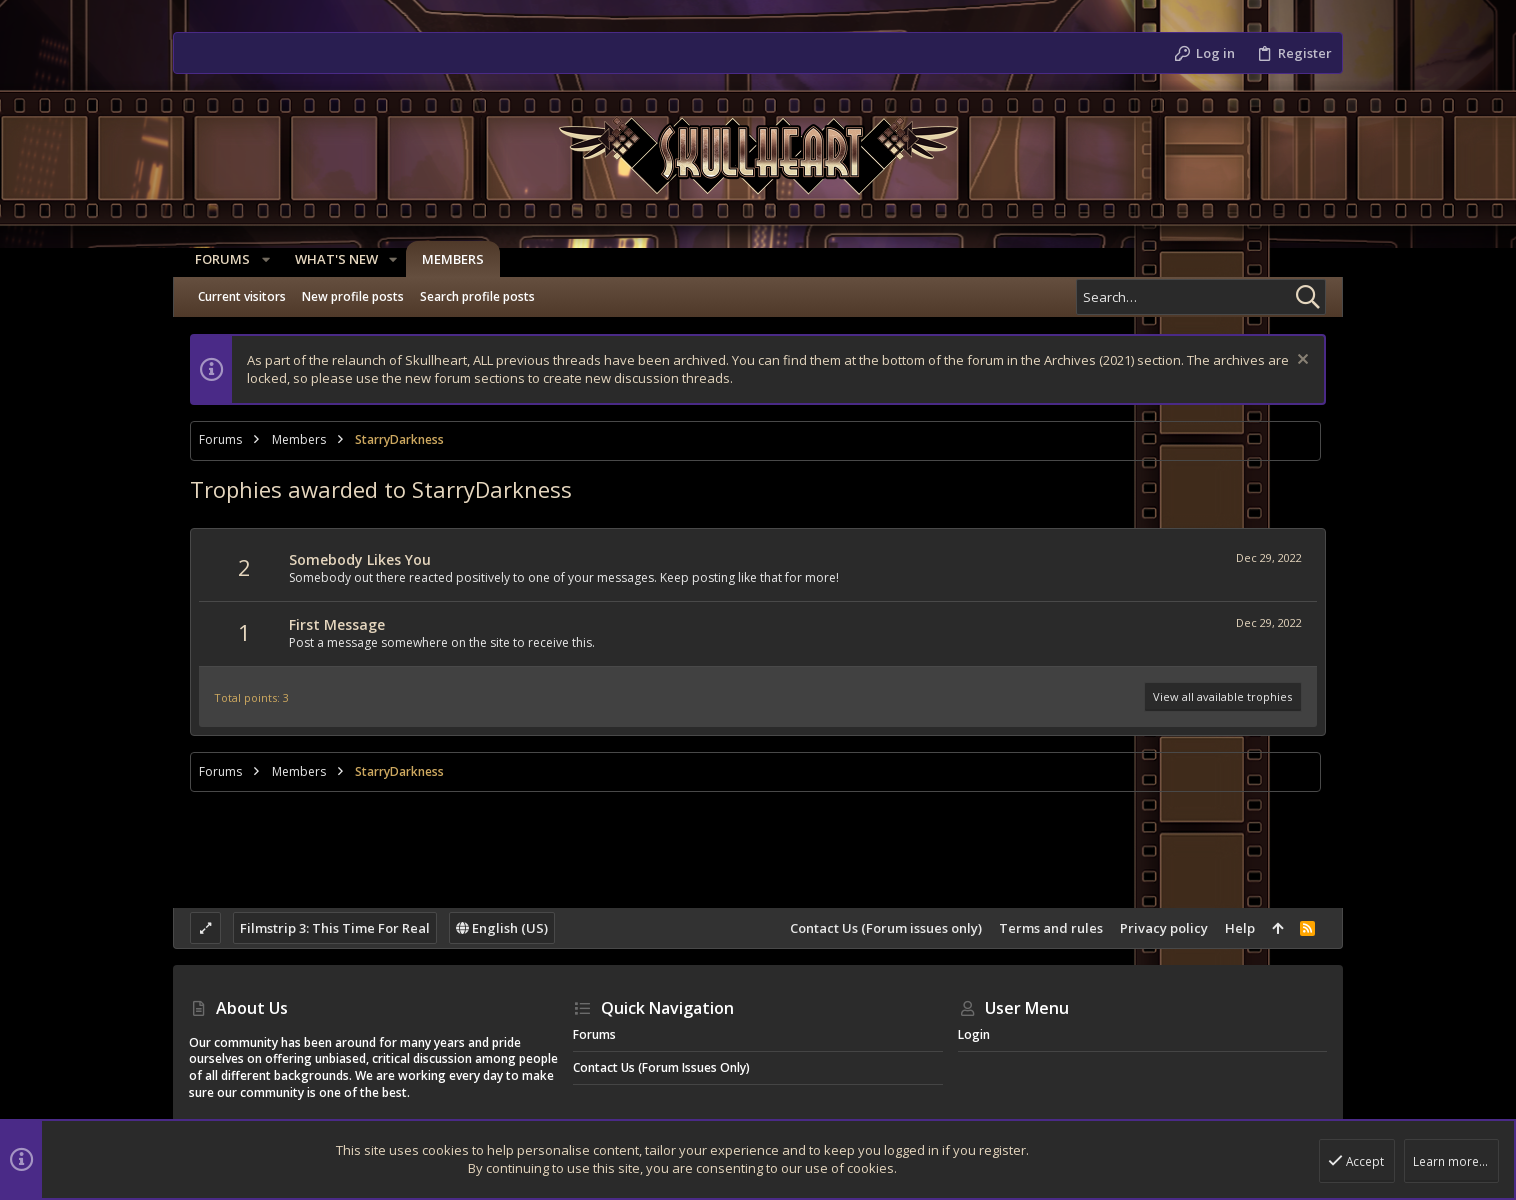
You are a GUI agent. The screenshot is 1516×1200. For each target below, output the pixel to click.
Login (974, 1034)
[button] (259, 259)
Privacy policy (1164, 928)
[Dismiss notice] (1300, 361)
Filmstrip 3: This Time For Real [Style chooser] (335, 928)
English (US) (502, 928)
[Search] (1201, 297)
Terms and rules (1051, 928)
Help (1240, 928)
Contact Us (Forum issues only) (886, 928)
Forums (594, 1034)
